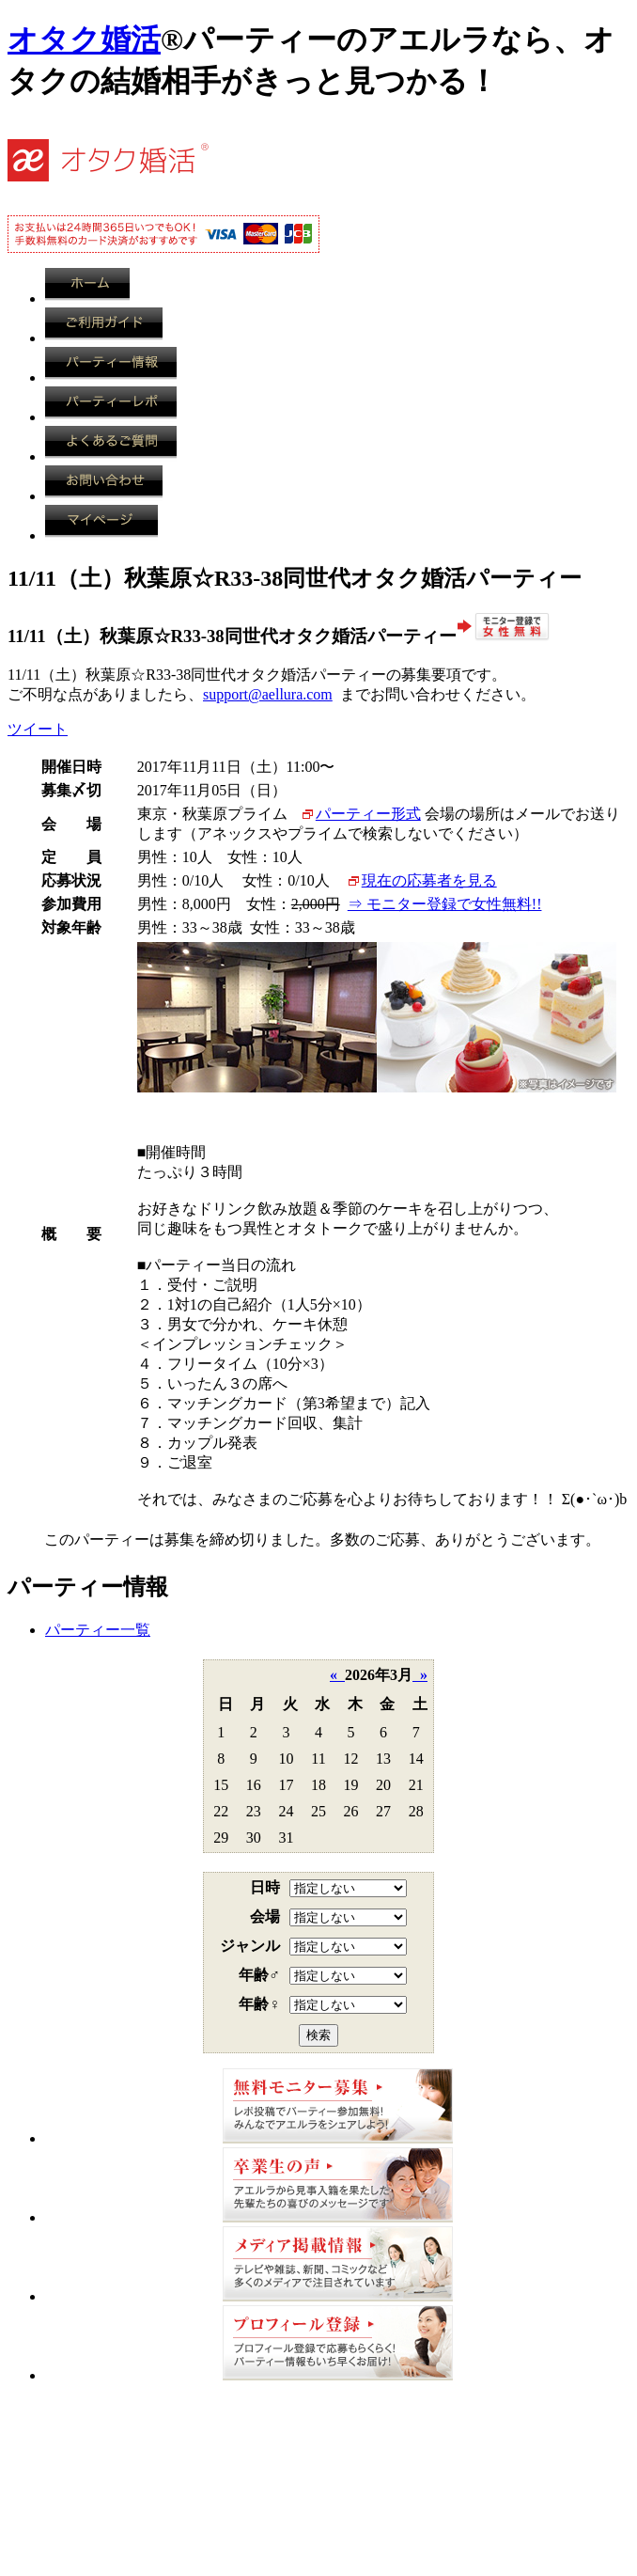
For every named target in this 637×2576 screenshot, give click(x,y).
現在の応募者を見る (429, 880)
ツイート (38, 729)
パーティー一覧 (97, 1630)
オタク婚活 (84, 39)
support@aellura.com (268, 694)
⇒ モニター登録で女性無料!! (445, 904)
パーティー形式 (368, 814)
